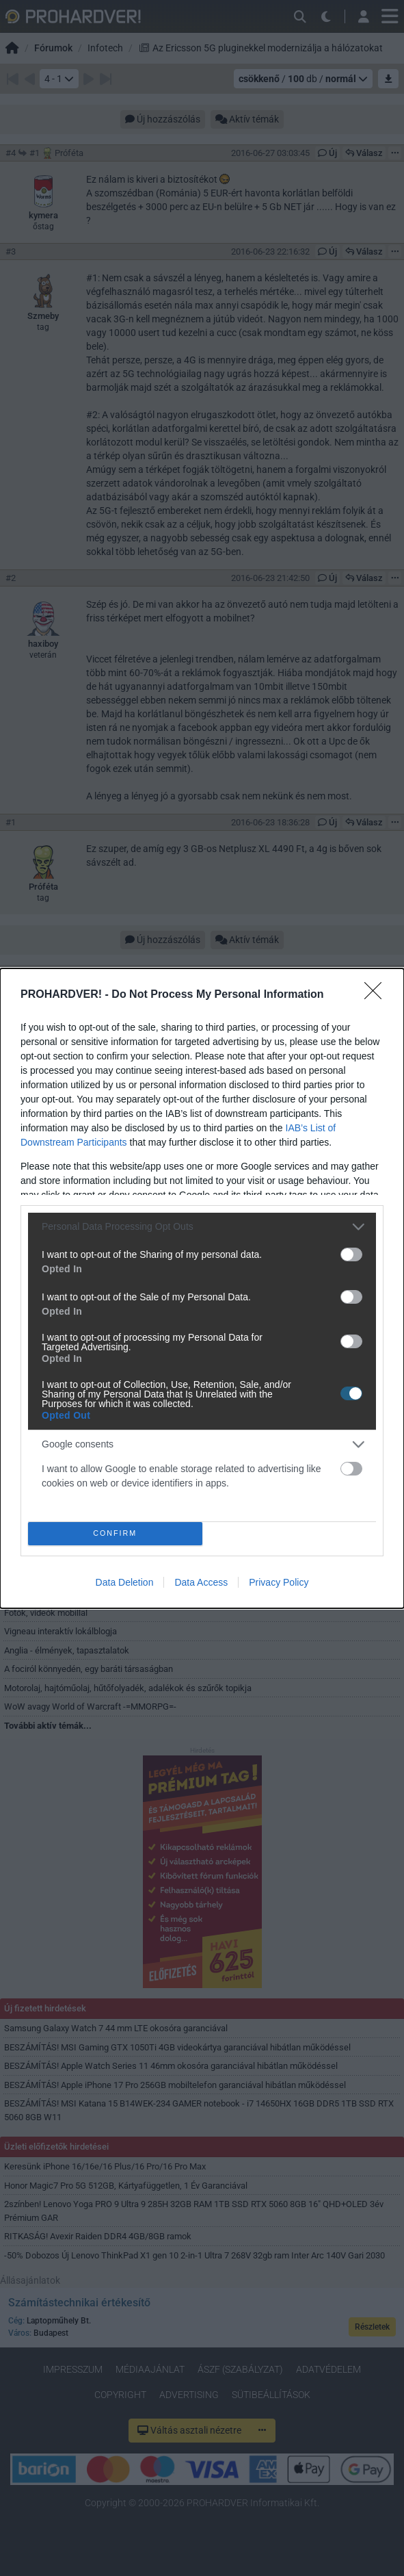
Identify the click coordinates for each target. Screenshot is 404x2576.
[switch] (351, 1254)
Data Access (201, 1582)
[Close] (377, 994)
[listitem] (202, 1226)
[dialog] (202, 1288)
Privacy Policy (278, 1582)
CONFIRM (115, 1533)
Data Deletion (125, 1582)
